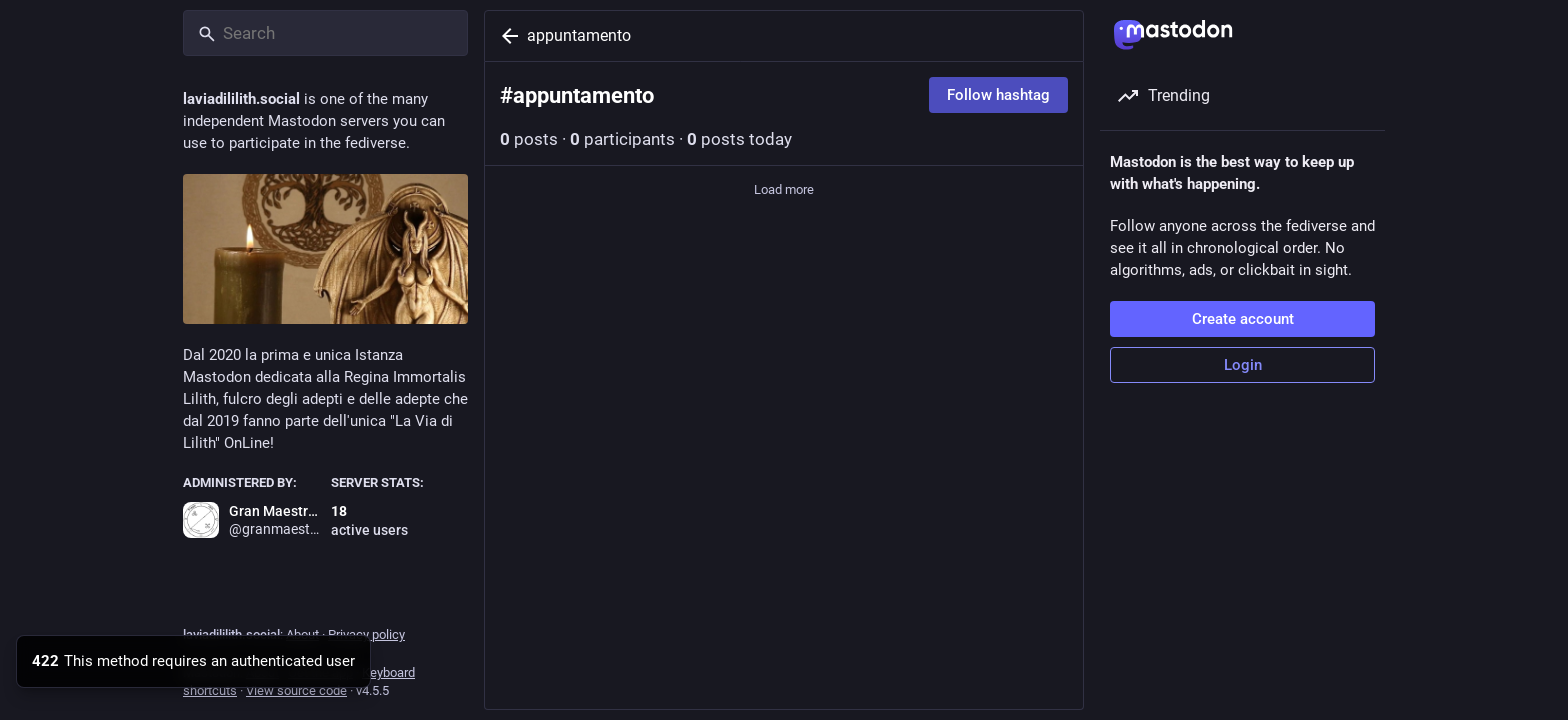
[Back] (506, 36)
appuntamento (579, 35)
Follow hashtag (998, 95)
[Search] (325, 33)
